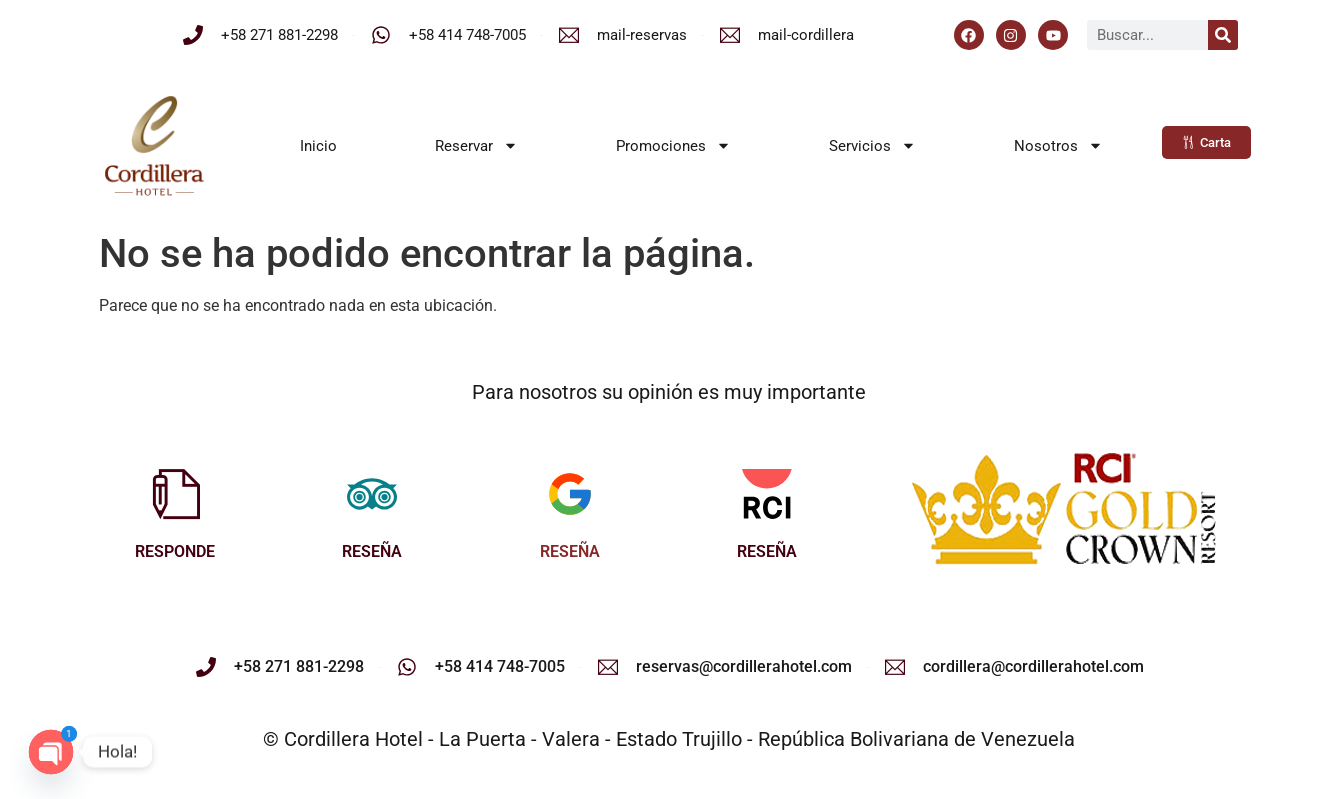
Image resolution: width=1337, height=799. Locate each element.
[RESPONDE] (175, 494)
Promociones (673, 145)
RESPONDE (175, 551)
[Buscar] (1223, 35)
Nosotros (1058, 145)
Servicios (872, 145)
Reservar (476, 145)
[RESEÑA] (372, 494)
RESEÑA (372, 551)
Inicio (318, 146)
